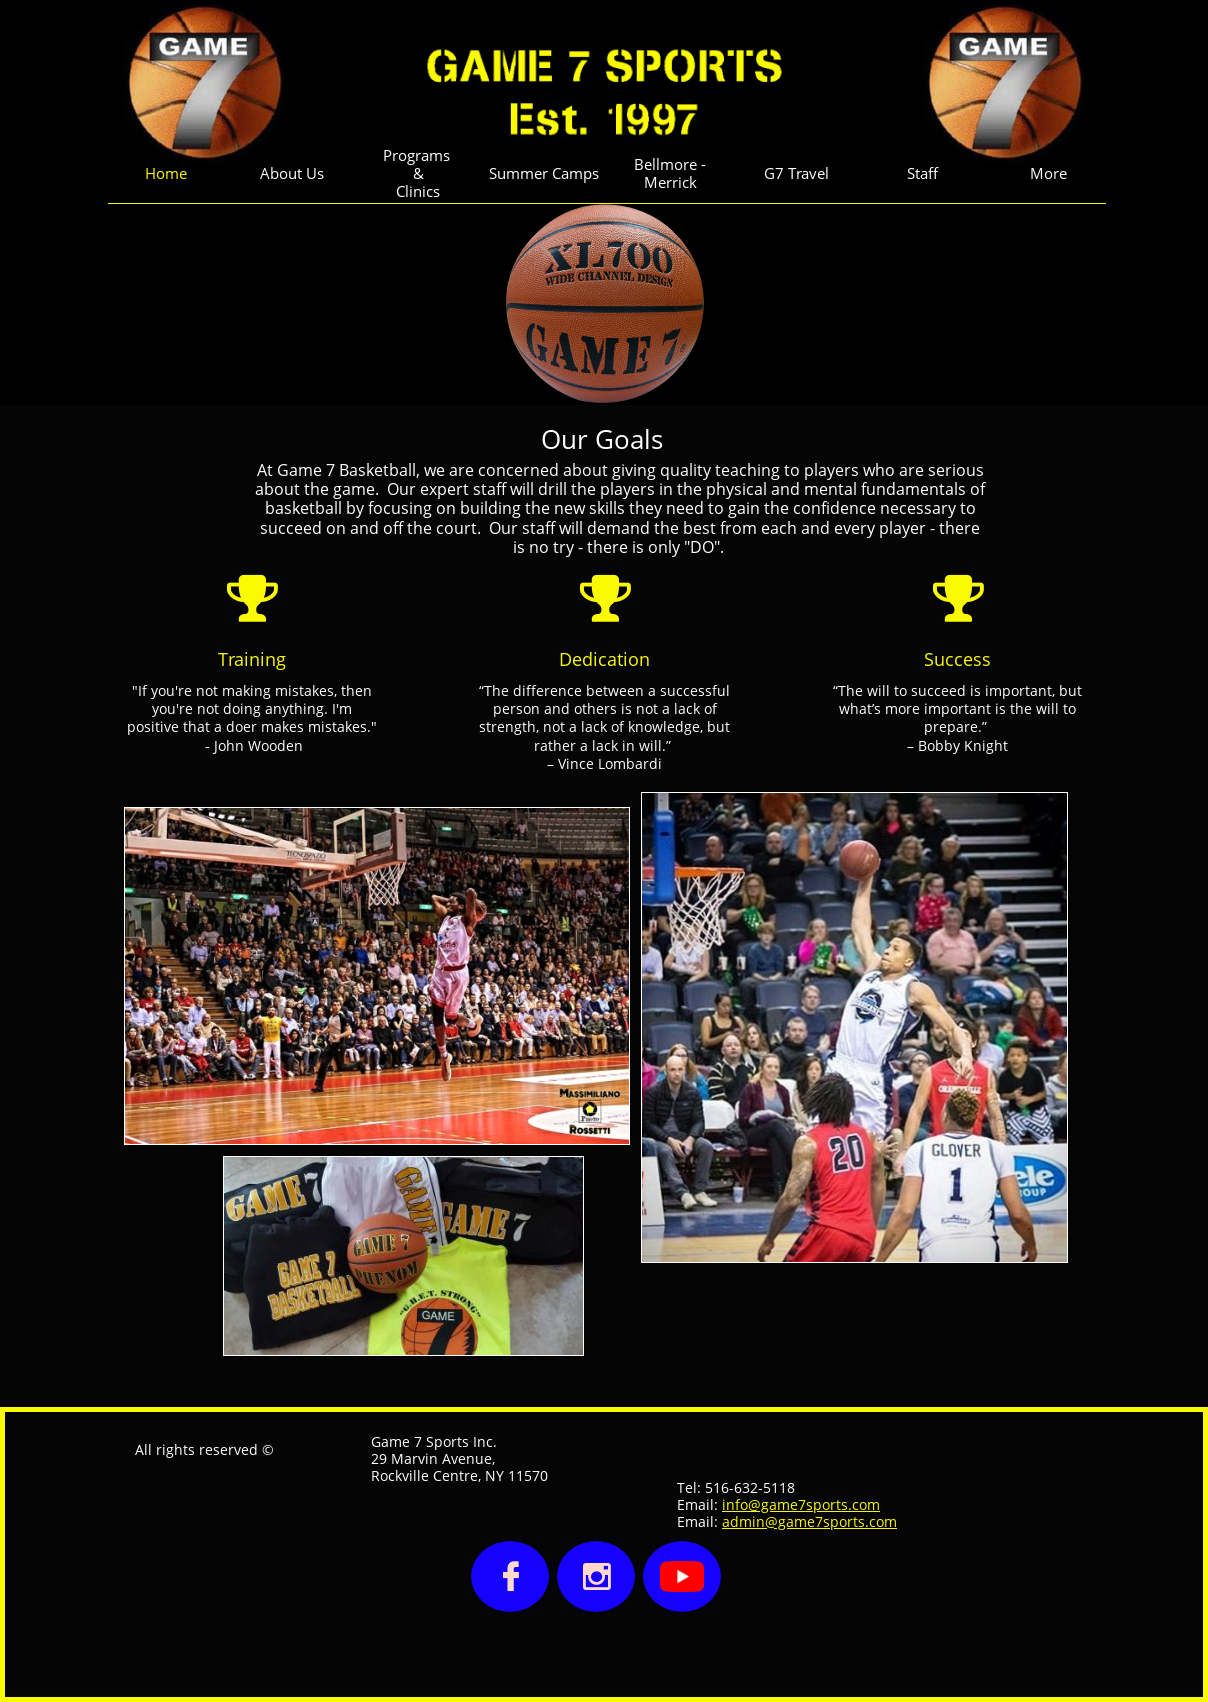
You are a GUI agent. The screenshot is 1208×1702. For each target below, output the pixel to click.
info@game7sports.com (801, 1504)
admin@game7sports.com (809, 1521)
